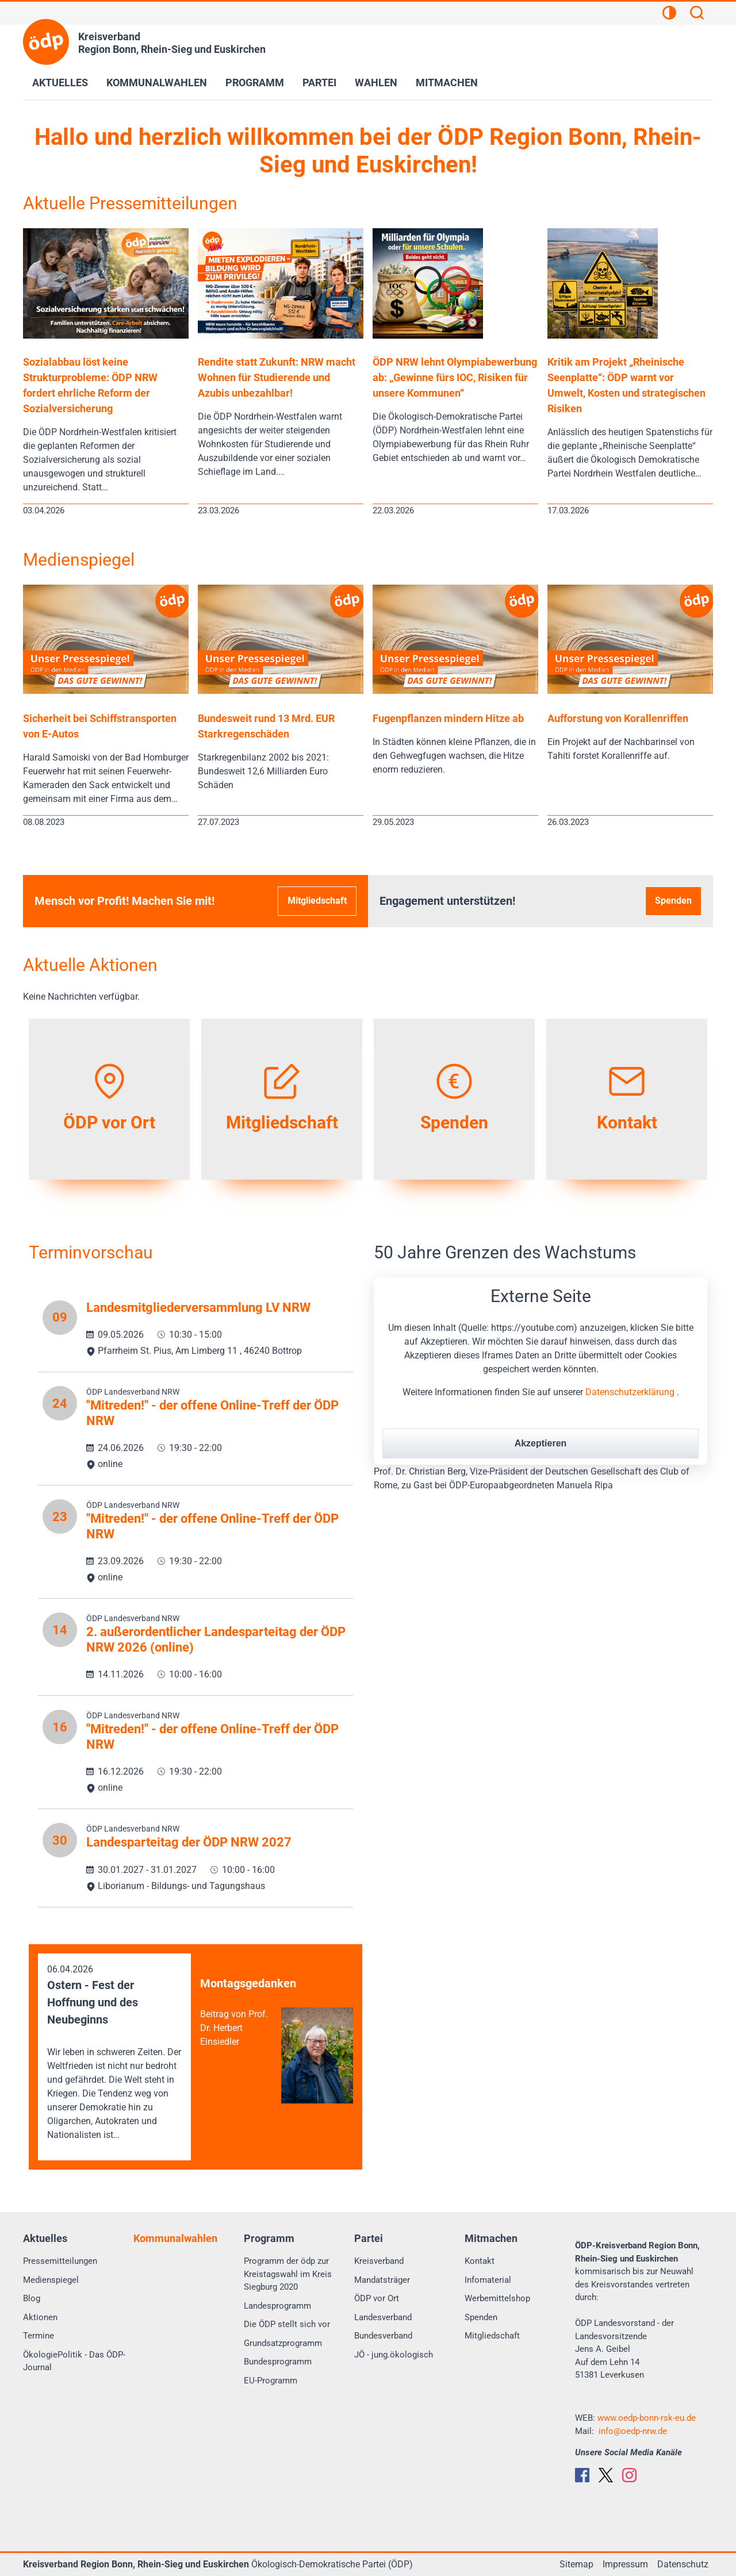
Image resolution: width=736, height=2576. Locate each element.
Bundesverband (383, 2336)
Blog (31, 2298)
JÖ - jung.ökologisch (393, 2355)
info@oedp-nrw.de (633, 2431)
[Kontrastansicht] (669, 14)
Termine (38, 2336)
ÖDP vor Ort (376, 2298)
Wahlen (376, 82)
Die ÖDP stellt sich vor (287, 2324)
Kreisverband (379, 2261)
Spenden (673, 900)
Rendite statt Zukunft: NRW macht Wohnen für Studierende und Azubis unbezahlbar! (276, 377)
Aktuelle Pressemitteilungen (130, 203)
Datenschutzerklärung (631, 1392)
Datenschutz (682, 2564)
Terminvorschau (91, 1252)
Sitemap (576, 2564)
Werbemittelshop (497, 2298)
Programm (254, 82)
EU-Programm (270, 2380)
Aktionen (40, 2317)
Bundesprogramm (278, 2361)
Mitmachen (447, 82)
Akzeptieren (541, 1443)
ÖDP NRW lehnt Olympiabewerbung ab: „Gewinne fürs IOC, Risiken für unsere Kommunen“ (455, 377)
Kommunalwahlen (156, 82)
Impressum (625, 2564)
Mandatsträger (382, 2280)
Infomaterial (488, 2280)
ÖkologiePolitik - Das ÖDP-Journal (74, 2361)
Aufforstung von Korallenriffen (617, 718)
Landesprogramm (277, 2306)
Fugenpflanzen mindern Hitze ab (448, 718)
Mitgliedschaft (317, 900)
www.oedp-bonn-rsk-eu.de (646, 2418)
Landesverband (383, 2317)
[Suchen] (696, 14)
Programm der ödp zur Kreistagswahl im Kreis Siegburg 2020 (288, 2274)
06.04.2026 (114, 2053)
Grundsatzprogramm (283, 2343)
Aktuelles (60, 82)
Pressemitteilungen (60, 2261)
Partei (319, 82)
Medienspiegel (79, 560)
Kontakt (479, 2261)
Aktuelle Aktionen (90, 965)
